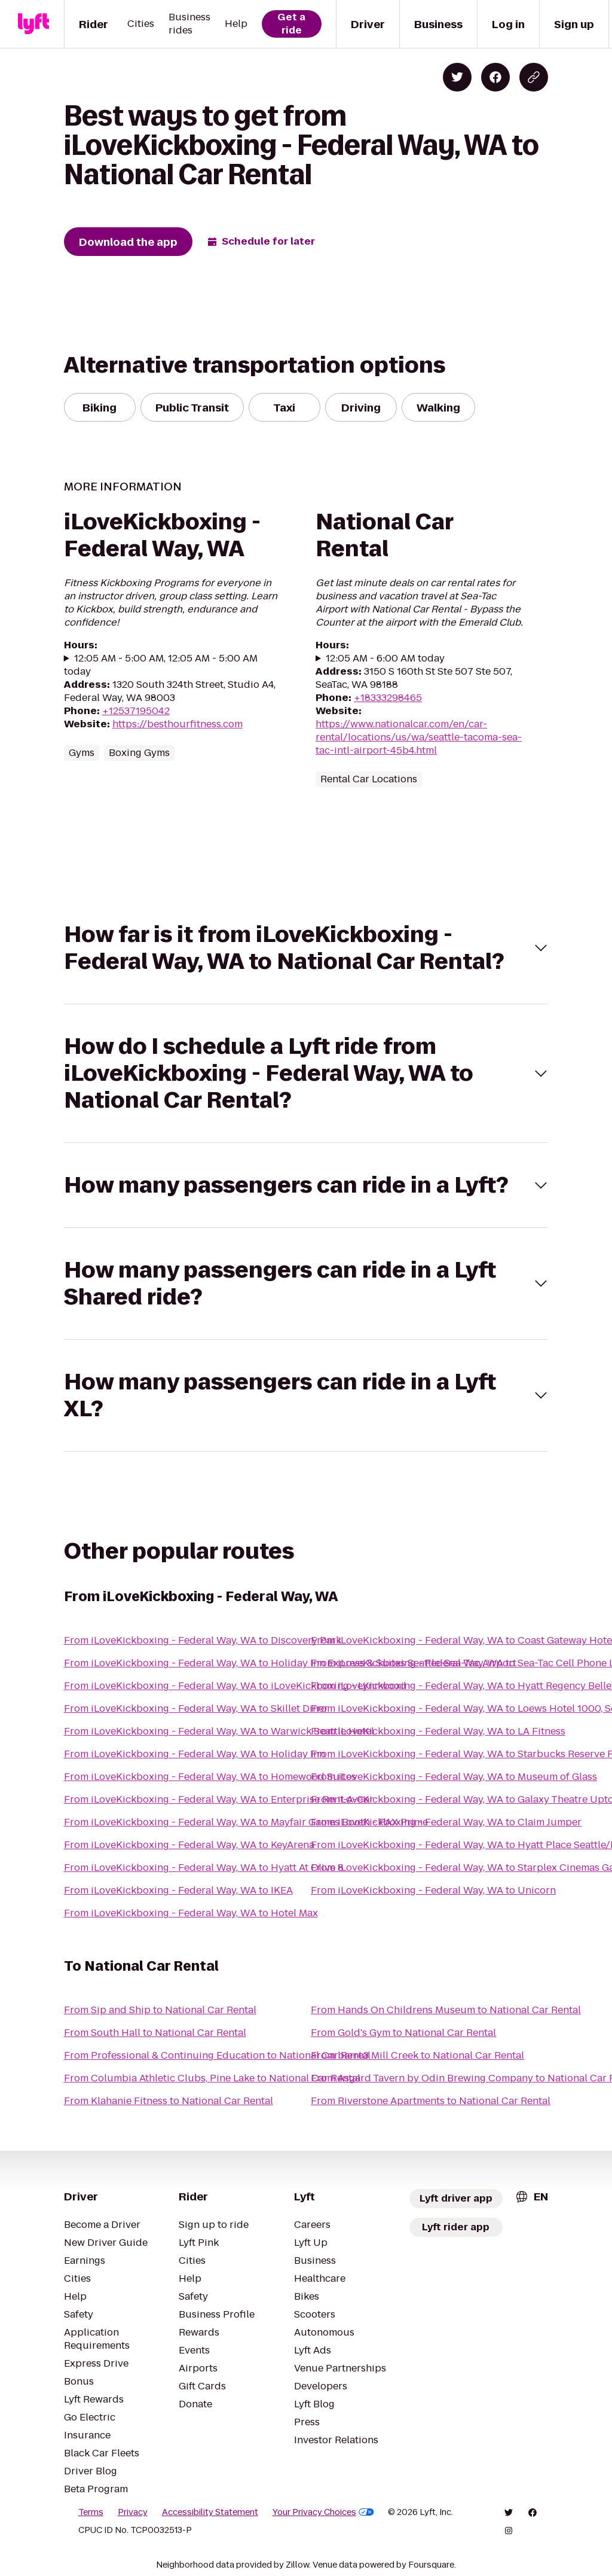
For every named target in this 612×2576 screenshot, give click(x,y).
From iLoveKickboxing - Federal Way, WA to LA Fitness (438, 1731)
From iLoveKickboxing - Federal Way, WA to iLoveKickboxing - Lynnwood (235, 1686)
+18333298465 (388, 698)
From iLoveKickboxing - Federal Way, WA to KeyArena (189, 1845)
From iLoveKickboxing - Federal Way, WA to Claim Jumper (446, 1822)
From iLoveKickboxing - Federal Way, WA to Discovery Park (202, 1640)
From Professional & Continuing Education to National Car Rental (217, 2055)
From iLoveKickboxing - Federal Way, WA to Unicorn (433, 1890)
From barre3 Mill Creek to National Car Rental (417, 2055)
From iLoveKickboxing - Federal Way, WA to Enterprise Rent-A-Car (219, 1799)
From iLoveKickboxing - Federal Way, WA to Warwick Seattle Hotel (219, 1731)
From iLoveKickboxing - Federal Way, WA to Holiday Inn (194, 1754)
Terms (90, 2512)
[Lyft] (33, 24)
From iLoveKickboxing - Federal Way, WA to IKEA (178, 1890)
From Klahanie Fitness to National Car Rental (168, 2101)
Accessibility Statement (210, 2512)
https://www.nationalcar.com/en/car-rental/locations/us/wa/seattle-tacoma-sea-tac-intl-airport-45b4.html (419, 737)
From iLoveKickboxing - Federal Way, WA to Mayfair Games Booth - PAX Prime (246, 1822)
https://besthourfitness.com (177, 724)
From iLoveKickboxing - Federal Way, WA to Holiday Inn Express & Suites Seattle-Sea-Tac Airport (290, 1663)
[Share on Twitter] (457, 77)
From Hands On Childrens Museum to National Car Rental (446, 2010)
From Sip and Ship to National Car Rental (160, 2010)
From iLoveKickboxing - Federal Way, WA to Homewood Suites (210, 1777)
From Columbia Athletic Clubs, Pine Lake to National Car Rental (212, 2078)
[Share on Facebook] (495, 77)
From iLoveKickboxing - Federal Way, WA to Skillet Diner (196, 1708)
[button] (306, 948)
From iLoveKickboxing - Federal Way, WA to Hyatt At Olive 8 (204, 1867)
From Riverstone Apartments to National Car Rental (430, 2101)
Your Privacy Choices (323, 2512)
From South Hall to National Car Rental (155, 2033)
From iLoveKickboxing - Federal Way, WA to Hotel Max (191, 1913)
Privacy (133, 2512)
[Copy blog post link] (533, 77)
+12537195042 (136, 711)
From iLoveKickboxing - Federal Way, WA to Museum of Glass (454, 1777)
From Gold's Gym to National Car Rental (403, 2033)
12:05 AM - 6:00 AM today (385, 658)
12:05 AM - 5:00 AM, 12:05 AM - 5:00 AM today (161, 665)
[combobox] (531, 2196)
